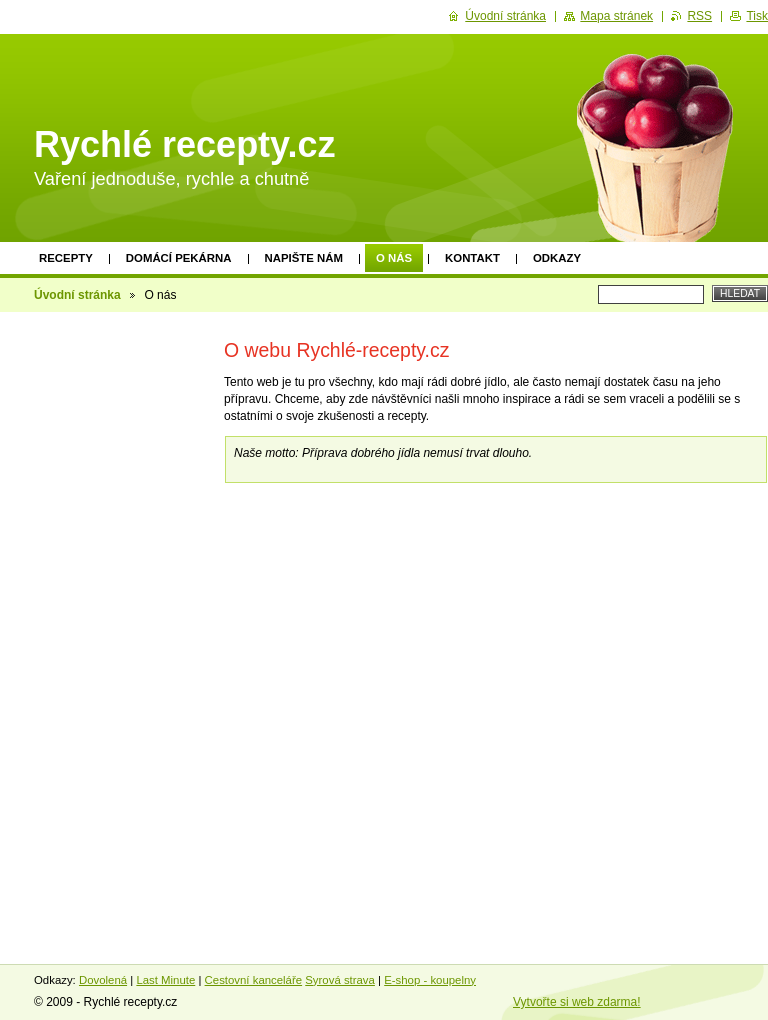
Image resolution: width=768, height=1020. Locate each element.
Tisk (757, 16)
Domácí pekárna (179, 258)
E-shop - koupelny (430, 980)
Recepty (66, 258)
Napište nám (304, 258)
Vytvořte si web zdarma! (577, 1002)
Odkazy (557, 258)
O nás (394, 258)
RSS (699, 16)
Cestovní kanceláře (254, 980)
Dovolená (103, 980)
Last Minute (165, 980)
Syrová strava (340, 980)
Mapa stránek (616, 16)
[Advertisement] (112, 627)
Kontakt (472, 258)
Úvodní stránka (77, 295)
